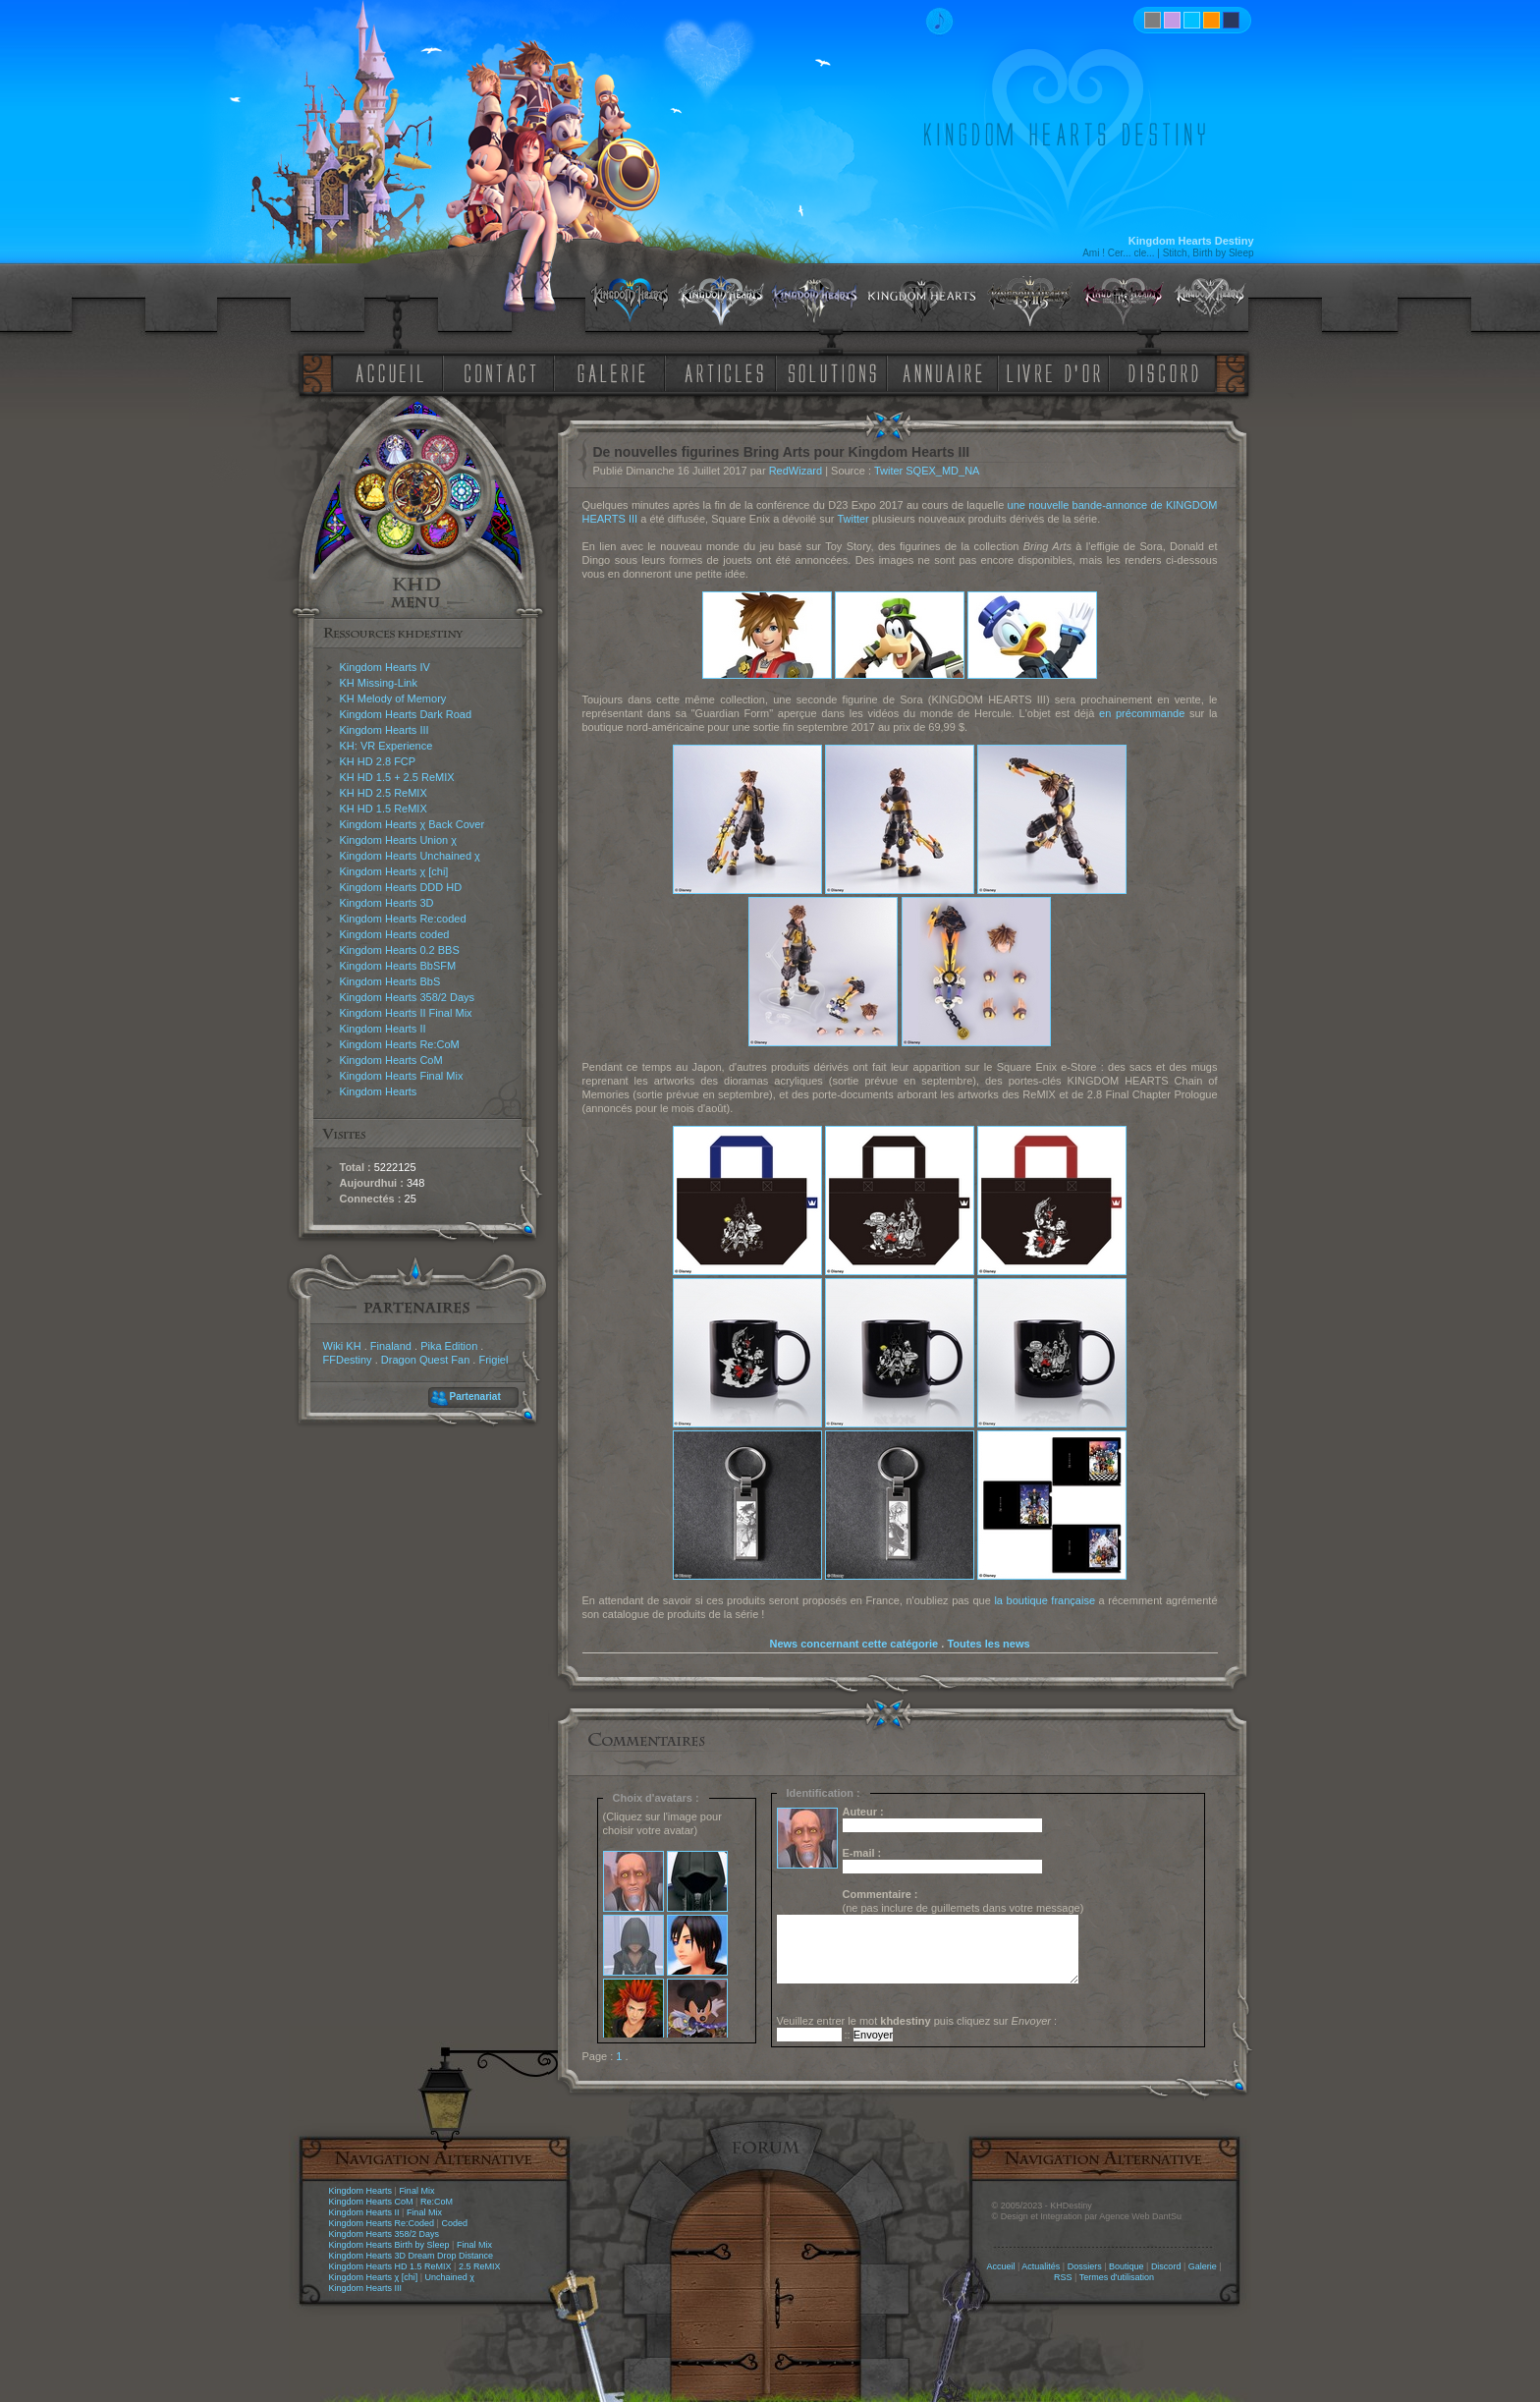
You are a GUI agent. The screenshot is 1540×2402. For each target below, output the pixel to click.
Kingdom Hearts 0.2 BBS (400, 950)
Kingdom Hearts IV (385, 667)
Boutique (1126, 2266)
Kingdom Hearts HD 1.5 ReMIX (390, 2266)
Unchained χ (449, 2277)
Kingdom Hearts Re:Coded (382, 2223)
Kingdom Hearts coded (395, 934)
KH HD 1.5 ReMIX (383, 808)
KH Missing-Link (378, 683)
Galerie (1202, 2266)
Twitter (852, 519)
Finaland (391, 1346)
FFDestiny (347, 1360)
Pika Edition (448, 1346)
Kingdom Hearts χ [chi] (394, 871)
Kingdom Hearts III (384, 730)
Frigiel (493, 1360)
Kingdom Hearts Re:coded (403, 918)
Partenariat (475, 1396)
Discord (1166, 2266)
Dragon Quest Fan (425, 1360)
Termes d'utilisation (1116, 2277)
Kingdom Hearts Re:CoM (400, 1044)
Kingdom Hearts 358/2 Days (407, 997)
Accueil (1000, 2266)
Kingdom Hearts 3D (387, 903)
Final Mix (416, 2191)
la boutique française (1044, 1600)
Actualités (1040, 2266)
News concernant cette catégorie (853, 1643)
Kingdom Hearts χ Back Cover (412, 824)
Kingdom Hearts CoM (391, 1060)
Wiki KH (342, 1346)
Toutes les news (988, 1643)
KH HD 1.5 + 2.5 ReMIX (397, 777)
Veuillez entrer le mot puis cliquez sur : (917, 2021)
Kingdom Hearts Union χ (399, 840)
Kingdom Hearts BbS (390, 981)
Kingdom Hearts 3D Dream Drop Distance (411, 2256)
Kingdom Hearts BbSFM (398, 966)
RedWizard (795, 470)
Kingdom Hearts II (383, 1028)
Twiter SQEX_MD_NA (927, 470)
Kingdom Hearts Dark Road (406, 714)
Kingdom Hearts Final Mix (402, 1076)
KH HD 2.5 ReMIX (383, 793)
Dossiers (1085, 2266)
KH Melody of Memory (393, 698)
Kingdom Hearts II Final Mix (406, 1013)
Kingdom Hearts (378, 1091)
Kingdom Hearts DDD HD (401, 887)
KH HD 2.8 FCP (378, 761)
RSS (1063, 2277)
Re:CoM (436, 2201)
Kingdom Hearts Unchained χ (410, 856)
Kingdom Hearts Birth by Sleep (389, 2245)
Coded (454, 2223)
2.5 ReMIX (480, 2266)
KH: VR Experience (386, 746)
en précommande (1141, 713)
